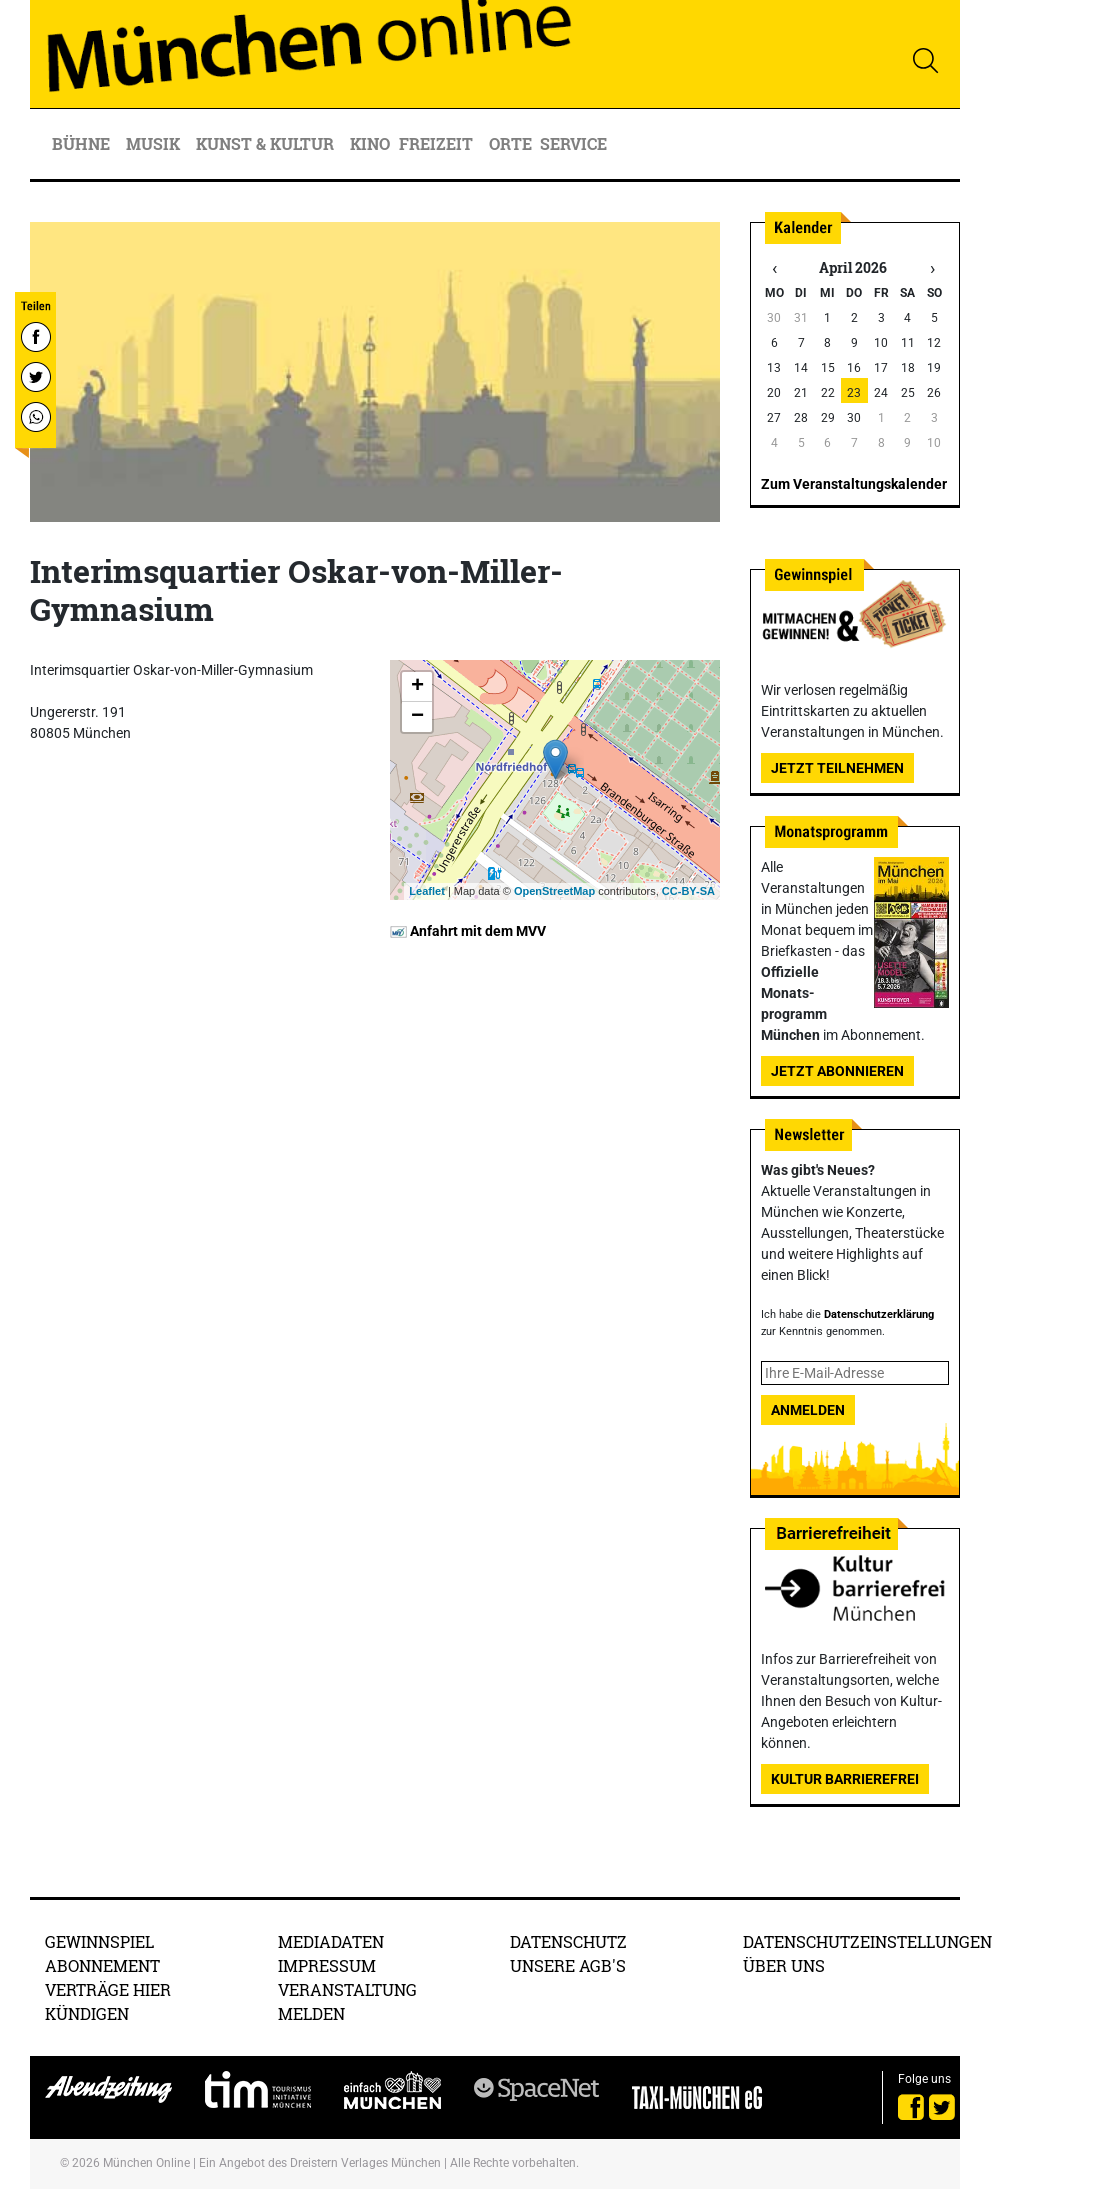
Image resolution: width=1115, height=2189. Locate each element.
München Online (146, 2163)
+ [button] (417, 687)
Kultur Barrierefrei (845, 1779)
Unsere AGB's (568, 1965)
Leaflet (426, 891)
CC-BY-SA (688, 891)
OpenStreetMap (554, 891)
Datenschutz (568, 1941)
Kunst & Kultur (267, 143)
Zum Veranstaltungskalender (854, 484)
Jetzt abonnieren (837, 1071)
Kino (370, 143)
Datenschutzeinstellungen (867, 1941)
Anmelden (808, 1410)
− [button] (417, 717)
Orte (510, 143)
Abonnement (102, 1965)
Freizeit (438, 143)
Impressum (327, 1965)
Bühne (83, 143)
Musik (155, 143)
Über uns (784, 1965)
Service (575, 143)
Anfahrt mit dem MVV (468, 931)
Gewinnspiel (99, 1941)
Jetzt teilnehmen (837, 768)
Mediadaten (331, 1941)
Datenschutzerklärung (879, 1314)
